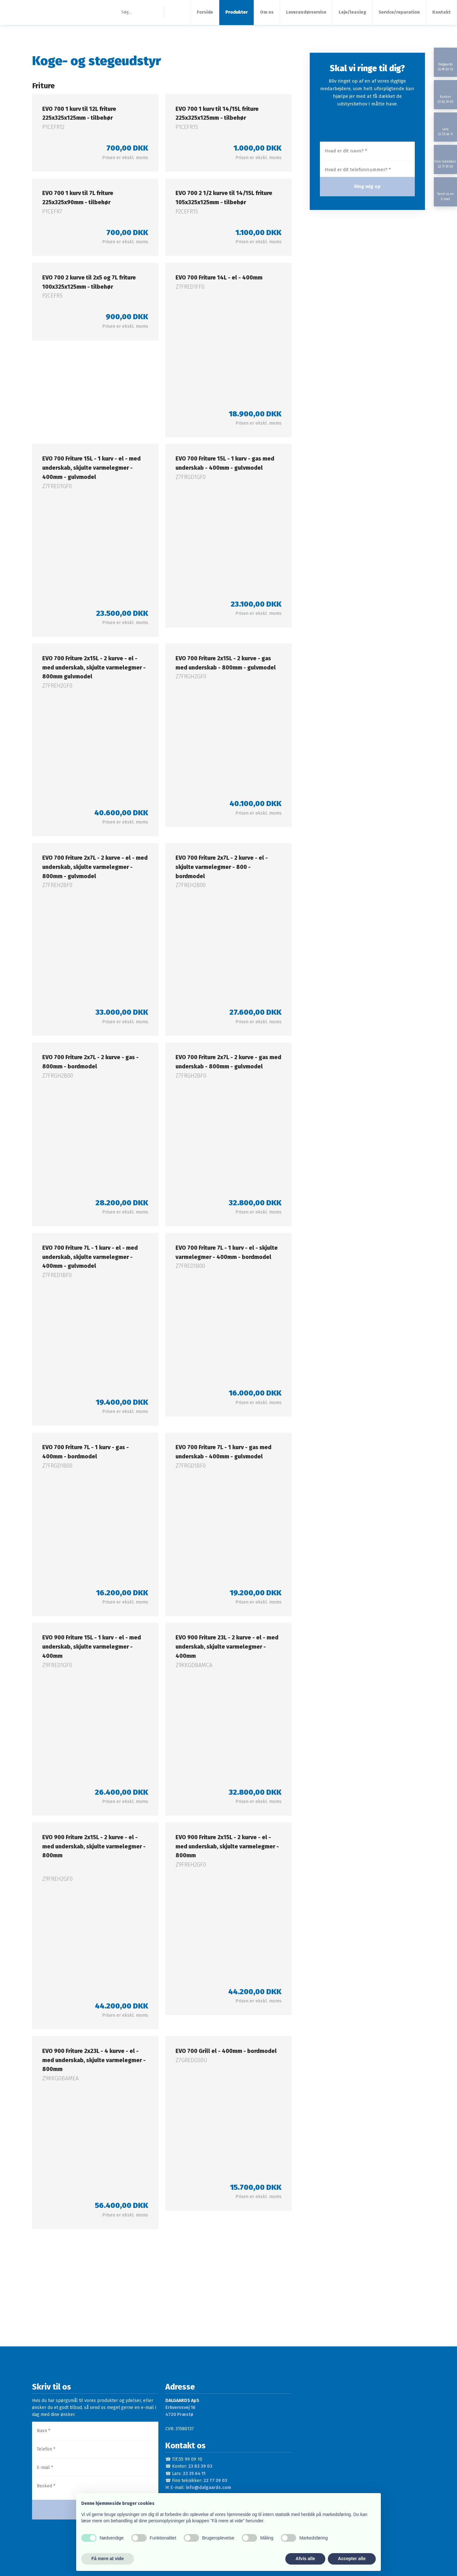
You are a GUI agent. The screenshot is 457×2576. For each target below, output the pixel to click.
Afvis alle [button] (305, 2558)
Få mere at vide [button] (107, 2558)
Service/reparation (399, 12)
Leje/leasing (352, 12)
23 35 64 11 (194, 2473)
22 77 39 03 (215, 2480)
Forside (205, 12)
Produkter (236, 12)
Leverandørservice (306, 12)
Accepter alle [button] (352, 2558)
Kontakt (441, 12)
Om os (267, 12)
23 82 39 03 (200, 2466)
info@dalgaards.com (208, 2487)
